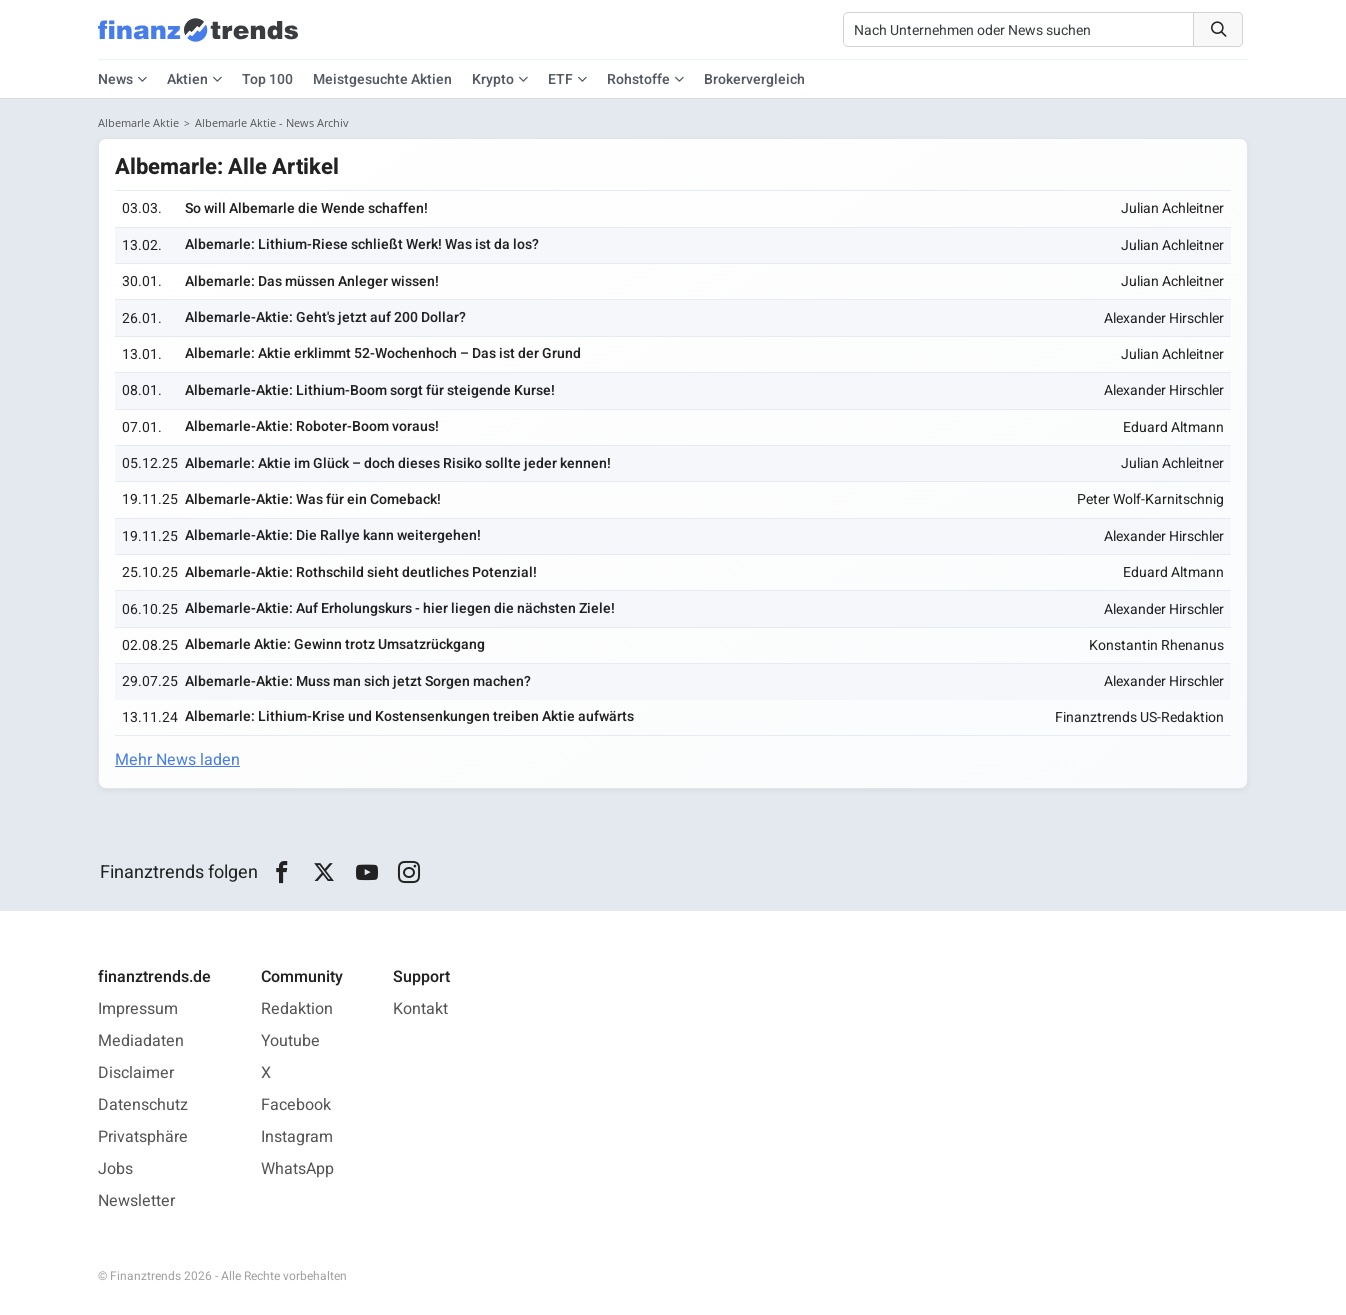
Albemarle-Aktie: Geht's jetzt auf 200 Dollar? (325, 317)
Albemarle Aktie (138, 122)
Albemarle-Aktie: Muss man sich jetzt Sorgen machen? (358, 681)
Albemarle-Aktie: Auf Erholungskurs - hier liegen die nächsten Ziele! (400, 608)
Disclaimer (136, 1073)
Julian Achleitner (1172, 208)
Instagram (297, 1137)
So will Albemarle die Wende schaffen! (306, 208)
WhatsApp (297, 1169)
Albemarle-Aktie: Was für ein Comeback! (313, 499)
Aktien (187, 79)
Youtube (290, 1041)
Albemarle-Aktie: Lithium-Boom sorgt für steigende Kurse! (370, 390)
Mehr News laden (177, 760)
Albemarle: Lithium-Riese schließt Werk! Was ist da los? (362, 244)
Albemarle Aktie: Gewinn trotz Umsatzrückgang (335, 644)
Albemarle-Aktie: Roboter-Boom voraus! (312, 426)
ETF (560, 79)
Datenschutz (143, 1105)
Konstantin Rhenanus (1156, 645)
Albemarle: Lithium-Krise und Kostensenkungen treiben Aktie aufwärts (409, 716)
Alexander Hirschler (1164, 318)
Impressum (138, 1009)
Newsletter (136, 1201)
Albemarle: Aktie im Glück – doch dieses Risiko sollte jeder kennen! (398, 463)
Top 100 (267, 79)
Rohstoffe (638, 79)
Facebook (296, 1105)
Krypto (493, 79)
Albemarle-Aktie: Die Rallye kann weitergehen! (333, 535)
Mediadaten (141, 1041)
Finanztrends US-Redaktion (1139, 717)
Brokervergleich (754, 79)
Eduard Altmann (1173, 427)
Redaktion (297, 1009)
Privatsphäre (143, 1137)
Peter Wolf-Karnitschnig (1150, 499)
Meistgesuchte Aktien (382, 79)
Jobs (115, 1169)
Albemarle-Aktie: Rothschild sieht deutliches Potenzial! (361, 572)
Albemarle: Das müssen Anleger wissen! (312, 281)
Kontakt (420, 1009)
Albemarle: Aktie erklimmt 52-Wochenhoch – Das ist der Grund (383, 353)
